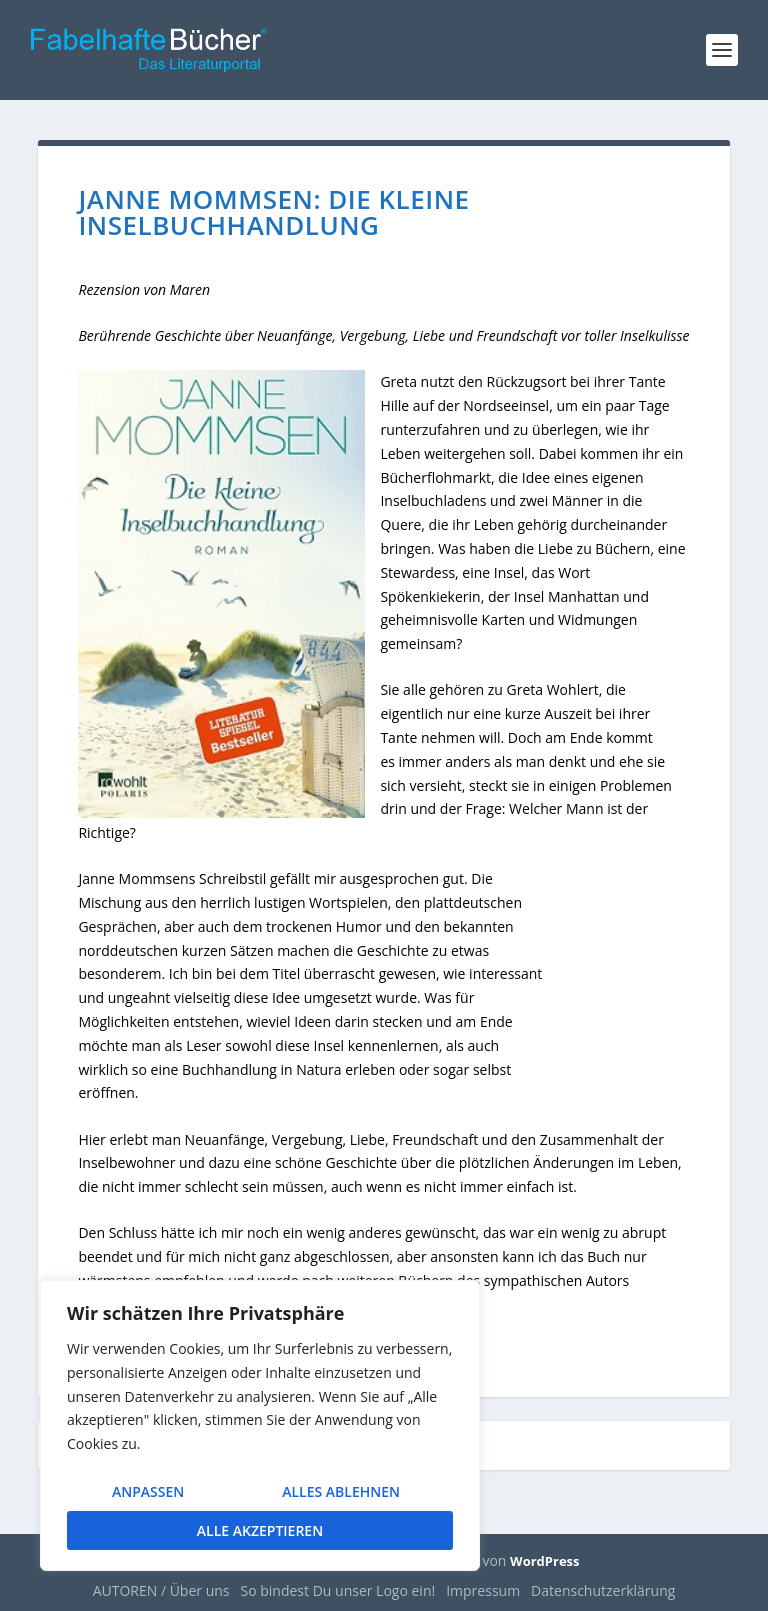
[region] (260, 1425)
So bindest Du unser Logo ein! (338, 1590)
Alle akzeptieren (260, 1530)
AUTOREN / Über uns (161, 1590)
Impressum (483, 1590)
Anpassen (148, 1491)
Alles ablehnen (341, 1491)
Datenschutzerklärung (603, 1590)
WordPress (544, 1561)
